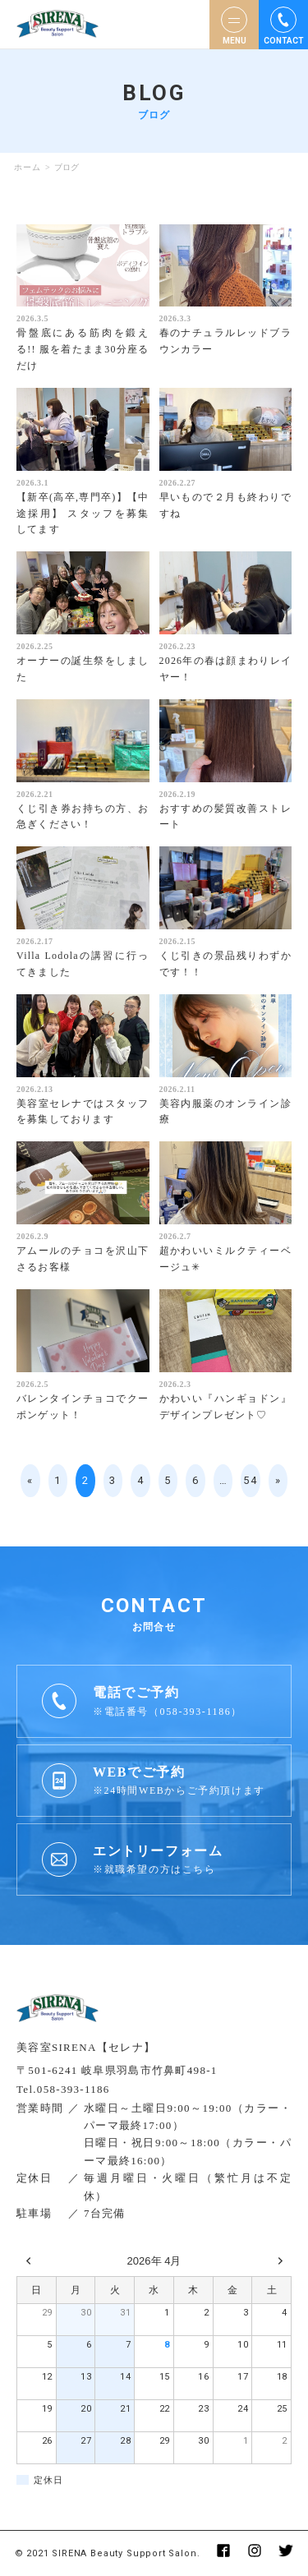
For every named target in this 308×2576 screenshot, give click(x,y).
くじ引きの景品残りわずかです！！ (225, 964)
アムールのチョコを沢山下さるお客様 (82, 1259)
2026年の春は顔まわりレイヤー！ (225, 669)
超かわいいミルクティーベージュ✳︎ (225, 1259)
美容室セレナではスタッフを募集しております (82, 1112)
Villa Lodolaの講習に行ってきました (82, 964)
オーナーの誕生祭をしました (82, 669)
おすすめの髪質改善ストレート (225, 817)
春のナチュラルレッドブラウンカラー (225, 341)
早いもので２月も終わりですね (225, 505)
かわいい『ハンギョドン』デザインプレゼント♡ (225, 1407)
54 (250, 1480)
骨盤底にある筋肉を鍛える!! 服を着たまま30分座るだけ (82, 349)
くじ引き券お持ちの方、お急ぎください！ (82, 817)
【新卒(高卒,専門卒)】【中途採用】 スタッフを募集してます (82, 513)
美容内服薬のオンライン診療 (225, 1112)
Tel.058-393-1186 (63, 2089)
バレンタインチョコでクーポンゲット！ (82, 1407)
